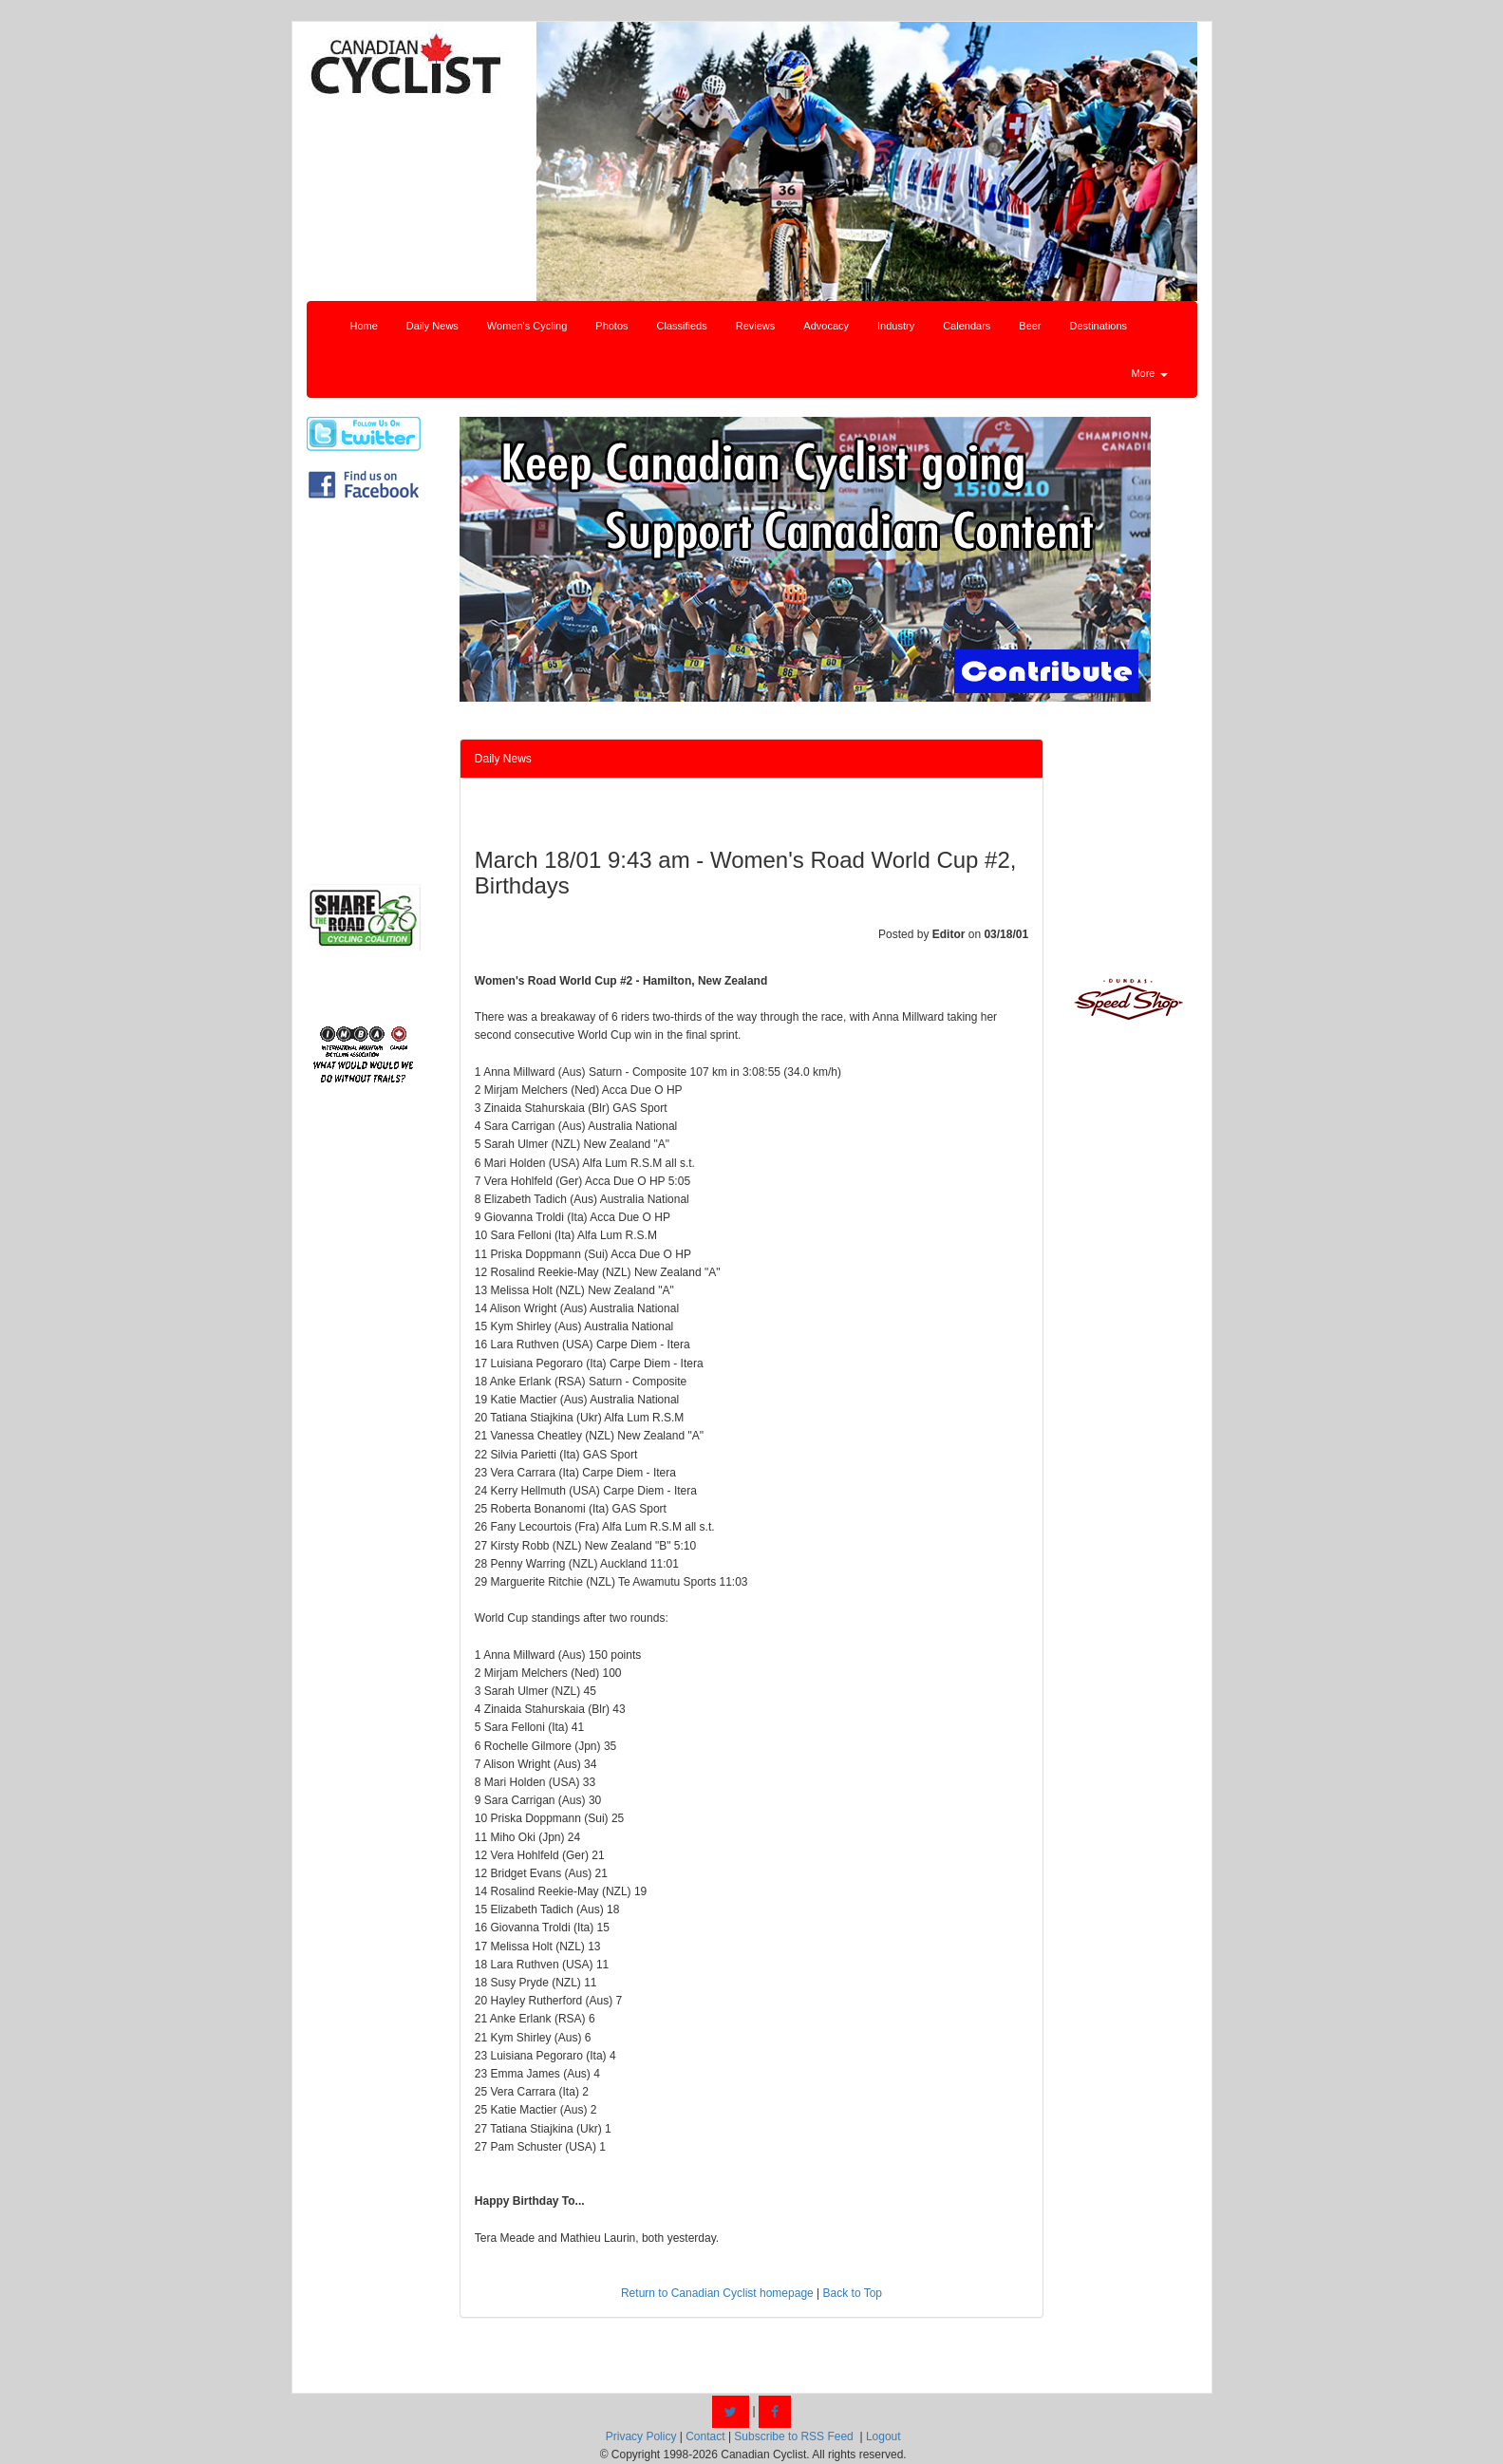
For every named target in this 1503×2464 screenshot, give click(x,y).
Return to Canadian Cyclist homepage (717, 2293)
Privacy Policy (641, 2436)
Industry (895, 325)
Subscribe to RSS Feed (793, 2436)
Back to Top (852, 2293)
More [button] (1149, 373)
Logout (883, 2436)
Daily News (432, 325)
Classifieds (682, 325)
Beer (1030, 325)
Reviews (756, 325)
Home (364, 325)
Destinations (1099, 325)
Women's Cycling (527, 325)
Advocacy (826, 325)
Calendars (966, 325)
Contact (705, 2436)
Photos (611, 325)
